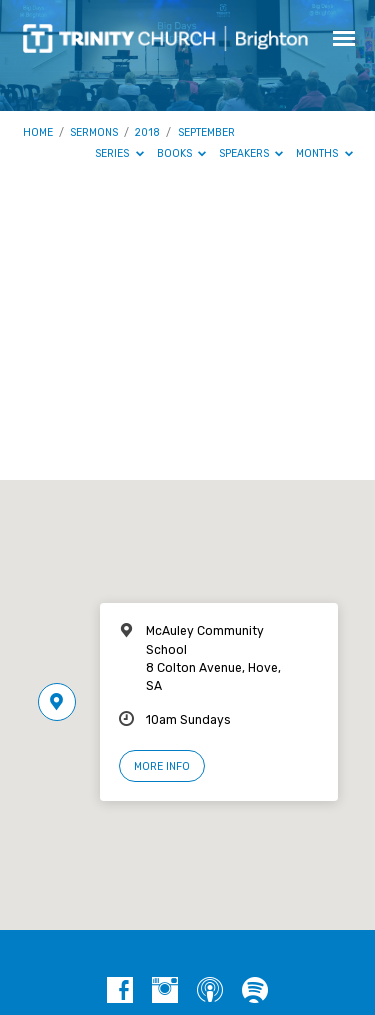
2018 (147, 132)
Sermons (94, 132)
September (206, 132)
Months (324, 153)
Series (119, 153)
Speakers (251, 153)
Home (38, 132)
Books (182, 153)
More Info (162, 766)
